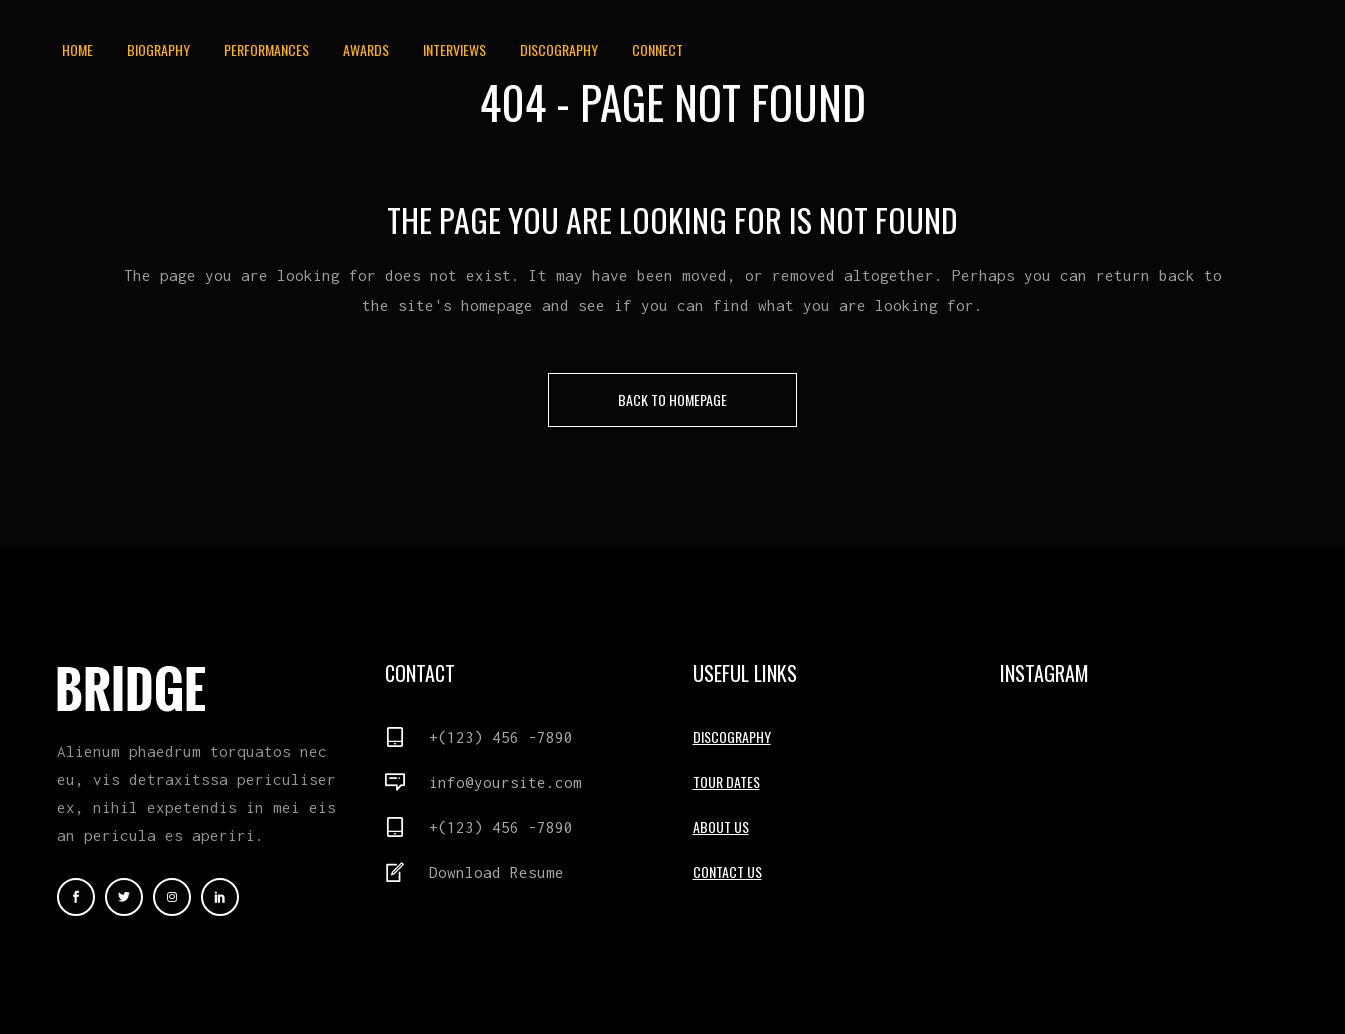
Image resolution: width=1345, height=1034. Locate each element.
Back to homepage (672, 399)
